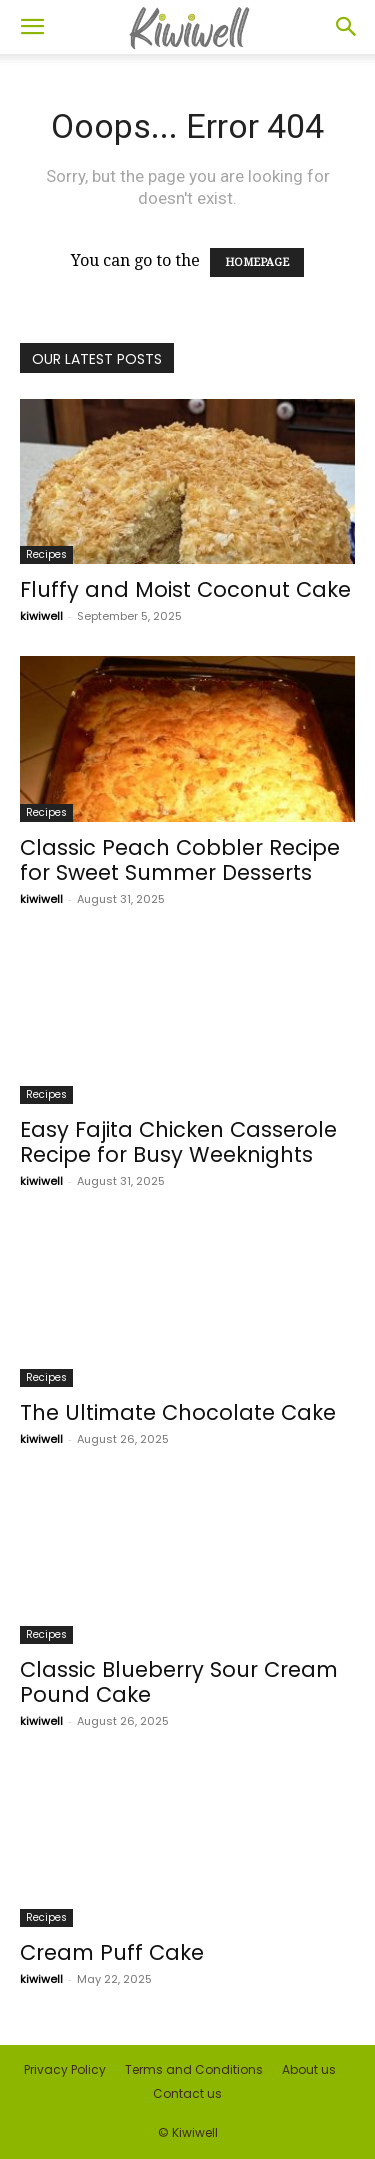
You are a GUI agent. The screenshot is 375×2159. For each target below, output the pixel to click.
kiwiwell (41, 616)
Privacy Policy (65, 2069)
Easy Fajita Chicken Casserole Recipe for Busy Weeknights (178, 1142)
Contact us (187, 2093)
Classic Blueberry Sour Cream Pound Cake (179, 1682)
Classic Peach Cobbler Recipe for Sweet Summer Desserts (180, 860)
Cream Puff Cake (112, 1952)
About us (309, 2069)
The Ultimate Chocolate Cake (178, 1412)
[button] (32, 27)
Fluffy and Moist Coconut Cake (185, 589)
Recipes (46, 554)
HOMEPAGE (257, 262)
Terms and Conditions (194, 2069)
